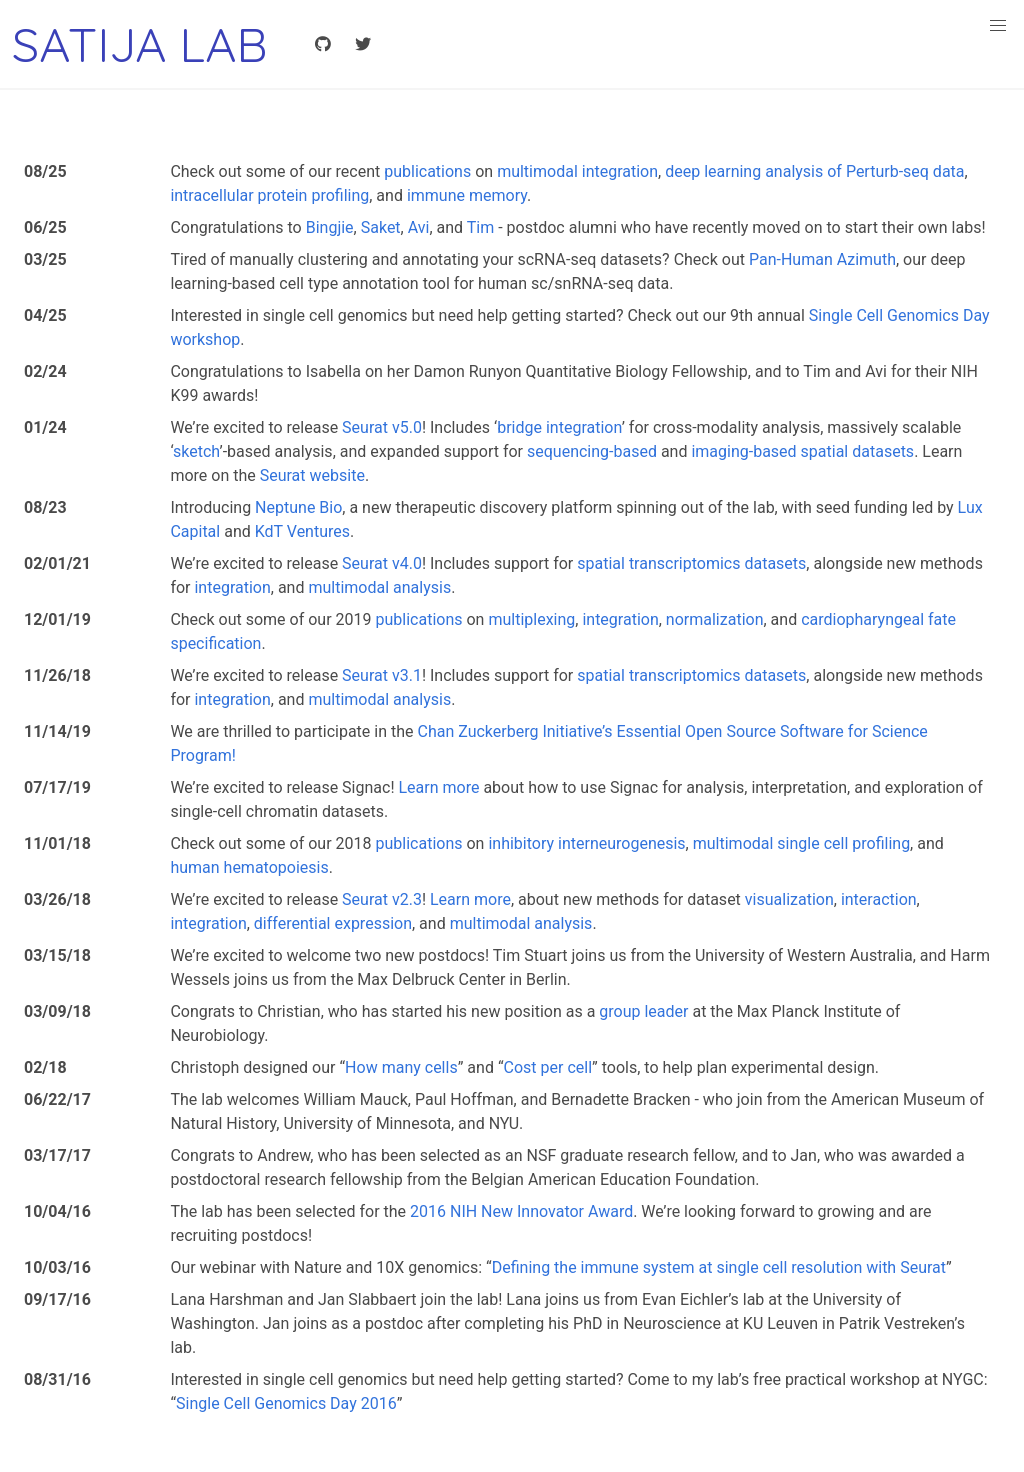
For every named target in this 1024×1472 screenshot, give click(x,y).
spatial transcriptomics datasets (691, 563)
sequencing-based (592, 451)
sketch (196, 451)
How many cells (401, 1067)
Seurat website (312, 475)
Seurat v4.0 (382, 563)
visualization (789, 899)
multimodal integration (577, 171)
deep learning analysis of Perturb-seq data (814, 171)
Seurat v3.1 (382, 675)
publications (427, 171)
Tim (480, 227)
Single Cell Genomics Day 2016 (286, 1403)
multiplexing (531, 619)
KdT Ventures (302, 531)
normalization (715, 619)
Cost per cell (548, 1067)
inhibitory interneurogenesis (586, 843)
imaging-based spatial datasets (802, 451)
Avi (419, 227)
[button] (998, 26)
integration (232, 587)
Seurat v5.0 (382, 427)
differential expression (333, 923)
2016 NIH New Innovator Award (521, 1211)
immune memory (467, 195)
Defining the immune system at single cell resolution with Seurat (719, 1267)
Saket (381, 227)
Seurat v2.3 (382, 899)
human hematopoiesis (249, 867)
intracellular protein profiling (269, 195)
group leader (643, 1011)
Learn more (438, 787)
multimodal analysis (379, 587)
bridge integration (559, 427)
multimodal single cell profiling (801, 843)
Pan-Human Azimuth (822, 259)
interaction (879, 899)
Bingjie (330, 227)
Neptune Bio (298, 507)
